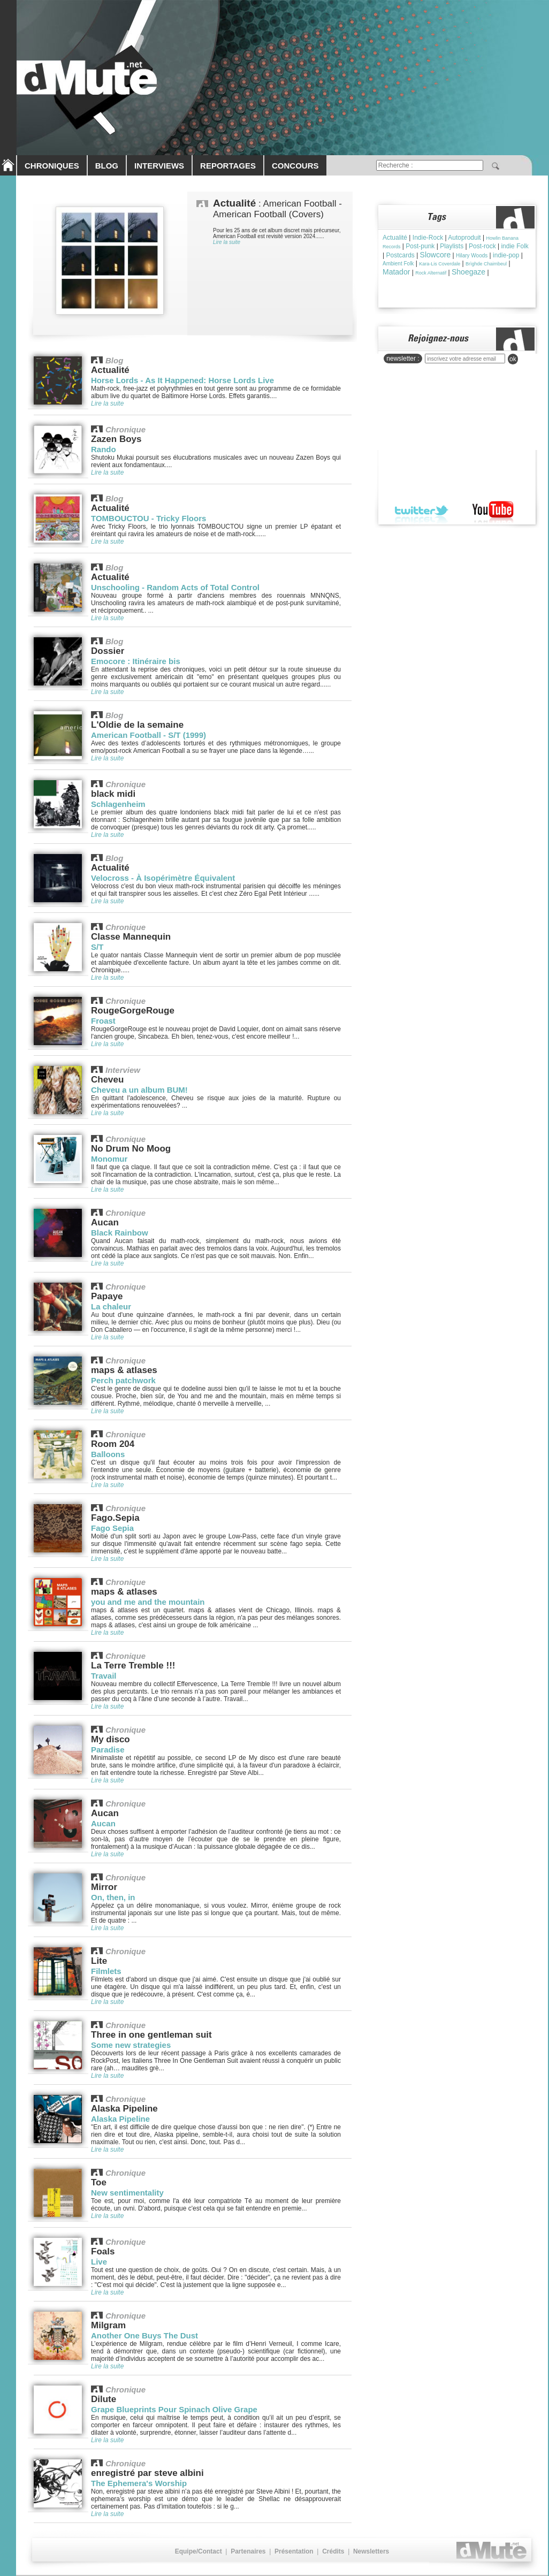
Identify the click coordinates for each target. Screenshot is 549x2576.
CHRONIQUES (52, 165)
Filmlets (106, 1971)
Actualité (395, 237)
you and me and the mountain (148, 1601)
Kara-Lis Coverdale (439, 263)
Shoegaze (468, 272)
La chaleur (111, 1306)
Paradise (108, 1749)
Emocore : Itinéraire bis (135, 661)
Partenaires (248, 2551)
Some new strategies (131, 2044)
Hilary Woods (471, 255)
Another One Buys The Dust (144, 2335)
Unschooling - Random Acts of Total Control (175, 587)
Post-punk (420, 246)
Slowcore (435, 254)
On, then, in (113, 1897)
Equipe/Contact (198, 2551)
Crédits (333, 2551)
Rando (103, 449)
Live (99, 2261)
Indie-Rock (428, 237)
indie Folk (514, 246)
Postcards (400, 255)
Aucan (103, 1823)
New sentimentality (127, 2192)
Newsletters (371, 2551)
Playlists (451, 246)
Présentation (294, 2551)
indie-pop (506, 255)
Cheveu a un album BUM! (139, 1089)
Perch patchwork (123, 1380)
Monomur (109, 1158)
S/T (97, 946)
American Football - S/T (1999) (148, 735)
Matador (396, 272)
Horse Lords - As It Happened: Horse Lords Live (182, 380)
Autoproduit (464, 237)
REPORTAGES (228, 165)
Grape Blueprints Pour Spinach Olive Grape (174, 2409)
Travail (104, 1675)
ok (512, 359)
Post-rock (482, 246)
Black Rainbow (119, 1232)
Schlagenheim (118, 804)
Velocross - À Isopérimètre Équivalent (163, 877)
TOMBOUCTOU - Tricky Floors (148, 518)
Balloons (108, 1454)
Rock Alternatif (430, 273)
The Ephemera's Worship (139, 2483)
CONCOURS (295, 165)
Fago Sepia (112, 1528)
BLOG (106, 165)
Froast (103, 1020)
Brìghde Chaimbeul (486, 263)
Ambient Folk (398, 263)
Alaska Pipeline (120, 2118)
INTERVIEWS (159, 165)
